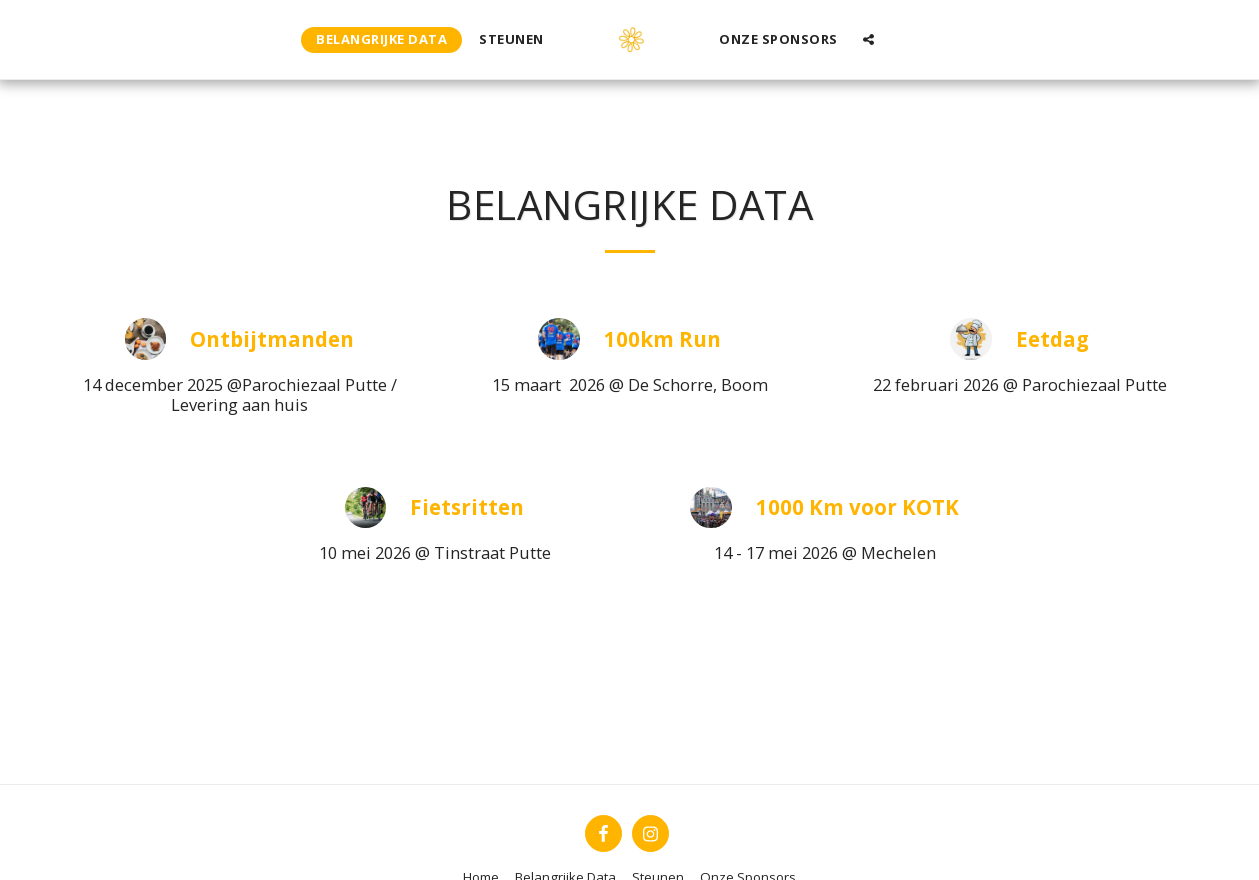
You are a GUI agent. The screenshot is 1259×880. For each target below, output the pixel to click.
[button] (868, 39)
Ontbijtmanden (272, 339)
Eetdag (1052, 339)
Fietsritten (467, 507)
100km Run (662, 339)
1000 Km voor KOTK (857, 507)
